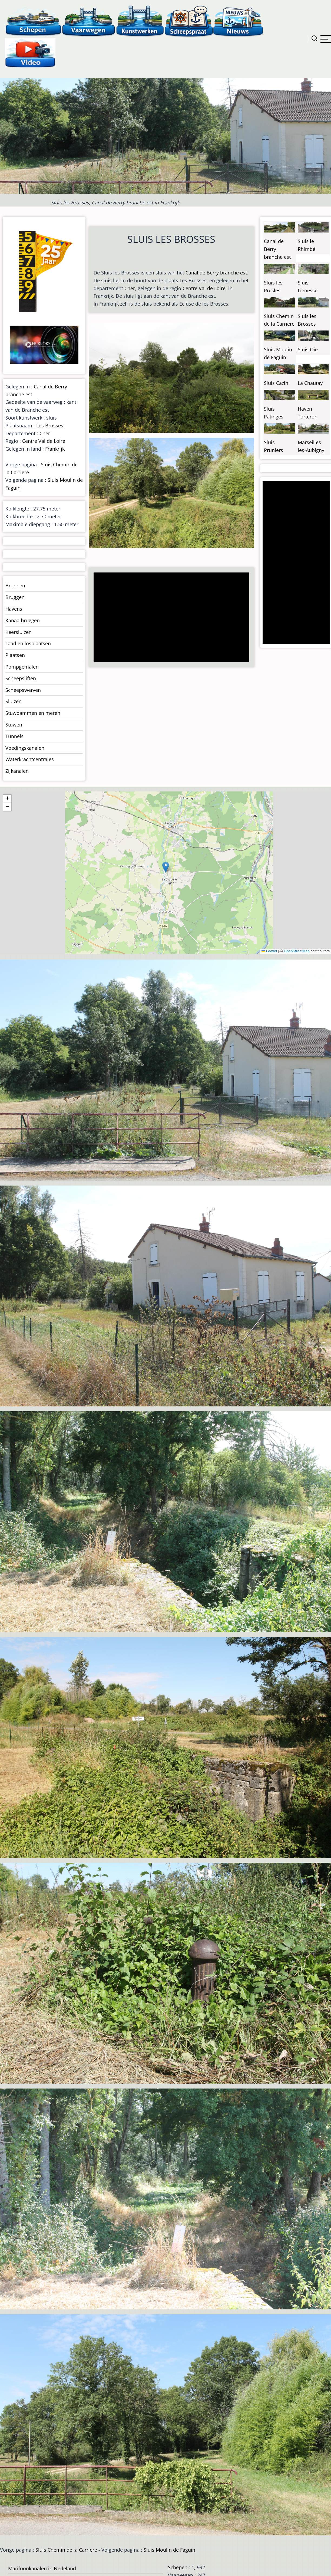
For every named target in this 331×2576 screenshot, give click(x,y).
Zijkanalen (17, 771)
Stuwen (13, 724)
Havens (13, 608)
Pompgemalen (22, 666)
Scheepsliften (20, 678)
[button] (165, 867)
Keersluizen (18, 632)
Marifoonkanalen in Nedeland (42, 2568)
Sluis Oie (308, 349)
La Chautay (310, 383)
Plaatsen (15, 655)
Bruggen (15, 597)
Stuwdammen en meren (32, 713)
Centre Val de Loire (204, 288)
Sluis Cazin (276, 383)
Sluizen (13, 701)
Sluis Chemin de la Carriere (66, 2549)
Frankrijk (55, 449)
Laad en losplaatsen (28, 643)
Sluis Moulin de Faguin (169, 2549)
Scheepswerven (23, 690)
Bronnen (15, 585)
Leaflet (269, 951)
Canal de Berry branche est (216, 272)
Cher (129, 288)
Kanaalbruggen (22, 620)
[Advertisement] (170, 618)
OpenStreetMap (296, 951)
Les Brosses (49, 425)
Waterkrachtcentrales (29, 759)
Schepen (177, 2567)
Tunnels (14, 736)
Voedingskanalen (24, 748)
